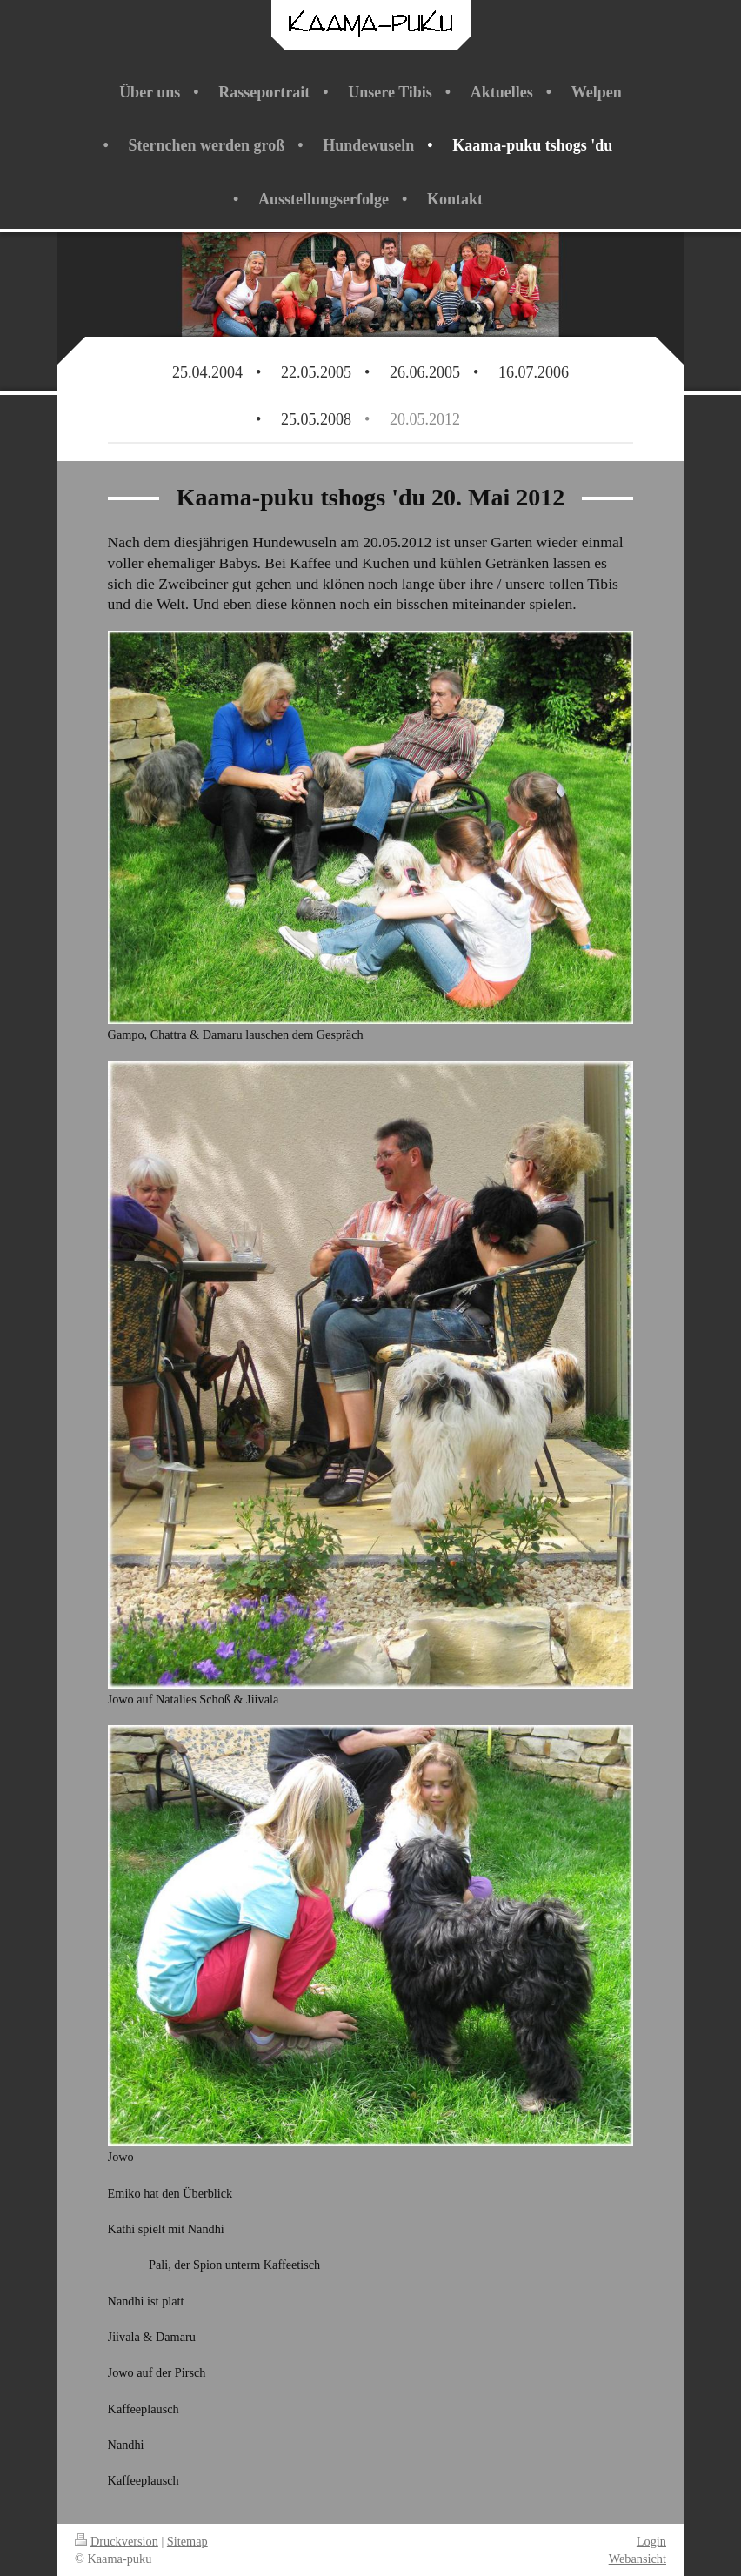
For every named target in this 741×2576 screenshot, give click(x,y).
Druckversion (116, 2541)
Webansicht (637, 2559)
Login (651, 2541)
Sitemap (187, 2541)
